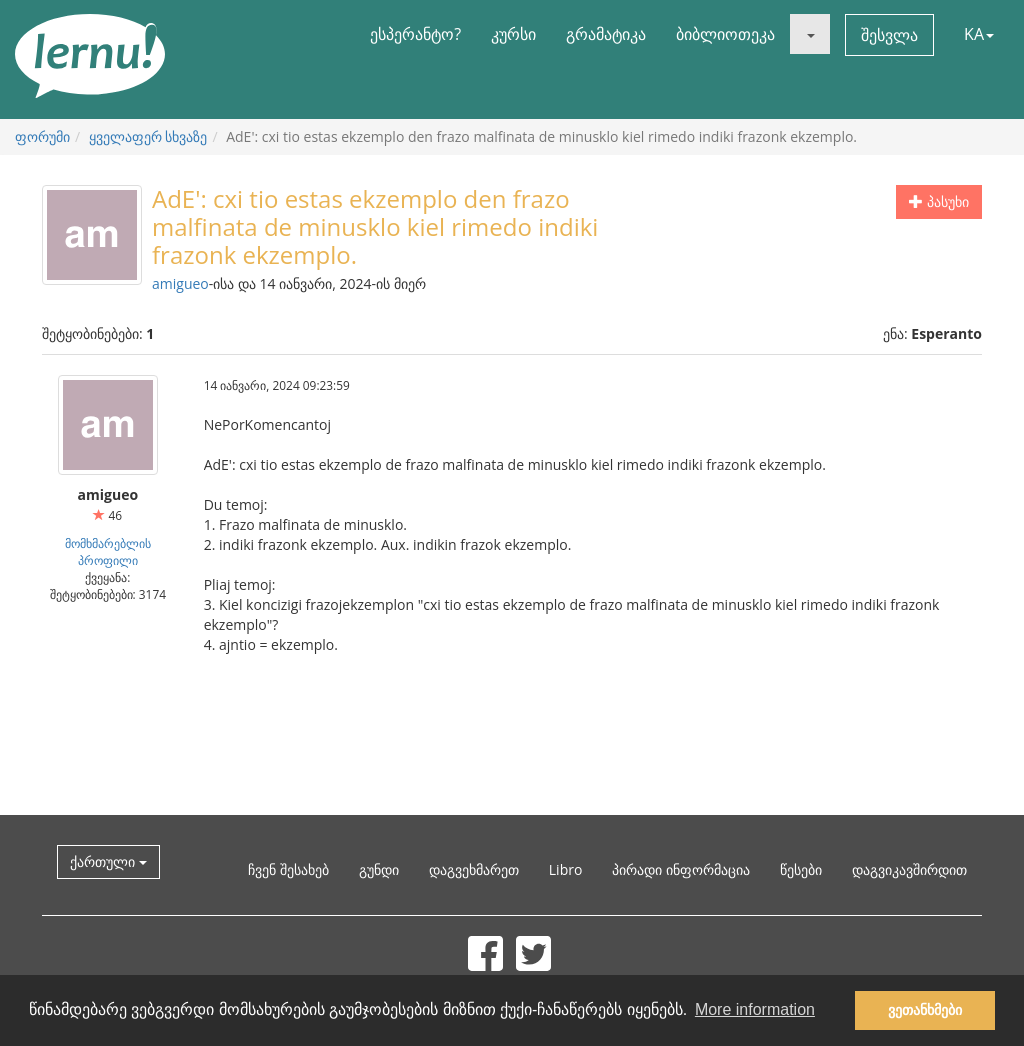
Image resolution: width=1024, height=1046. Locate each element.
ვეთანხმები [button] (925, 1010)
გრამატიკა (606, 34)
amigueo (180, 283)
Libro (566, 869)
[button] (810, 34)
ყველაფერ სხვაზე (148, 136)
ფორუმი (42, 136)
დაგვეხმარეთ (474, 869)
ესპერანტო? (415, 34)
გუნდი (379, 869)
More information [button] (755, 1009)
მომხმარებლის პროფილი (108, 551)
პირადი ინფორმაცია (681, 869)
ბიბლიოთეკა (725, 34)
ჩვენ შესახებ (288, 869)
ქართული (108, 861)
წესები (801, 869)
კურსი (513, 34)
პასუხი (939, 201)
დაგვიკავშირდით (909, 869)
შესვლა (889, 35)
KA (979, 34)
